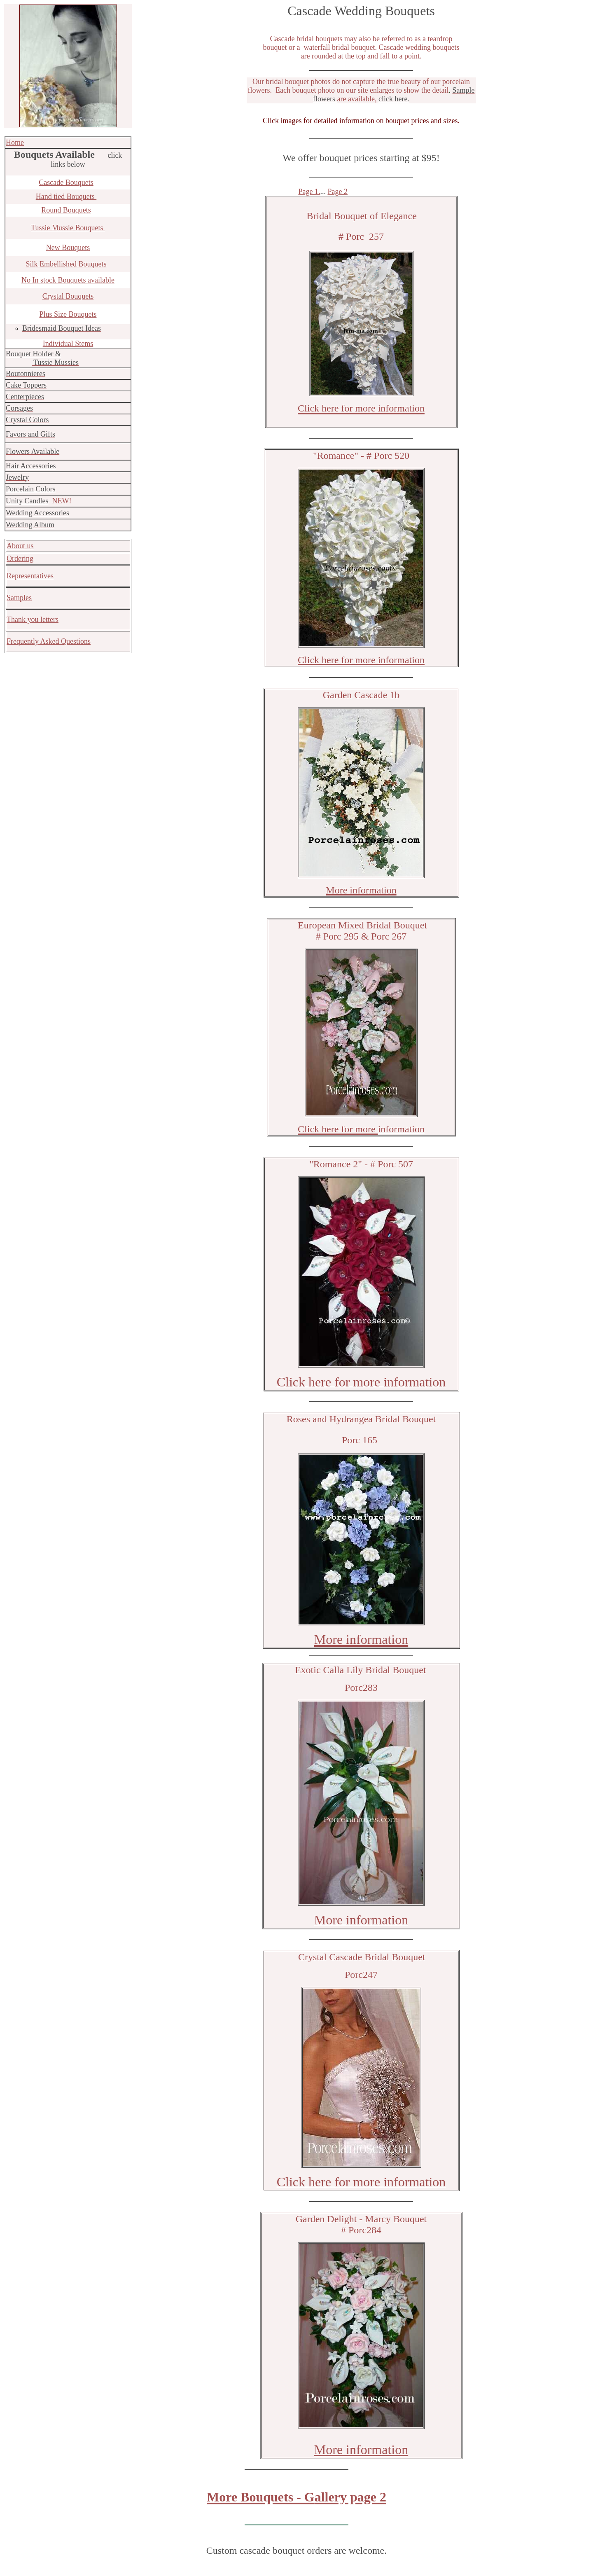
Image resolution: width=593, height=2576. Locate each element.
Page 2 (338, 191)
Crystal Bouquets (68, 296)
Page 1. (309, 191)
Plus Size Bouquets (67, 314)
